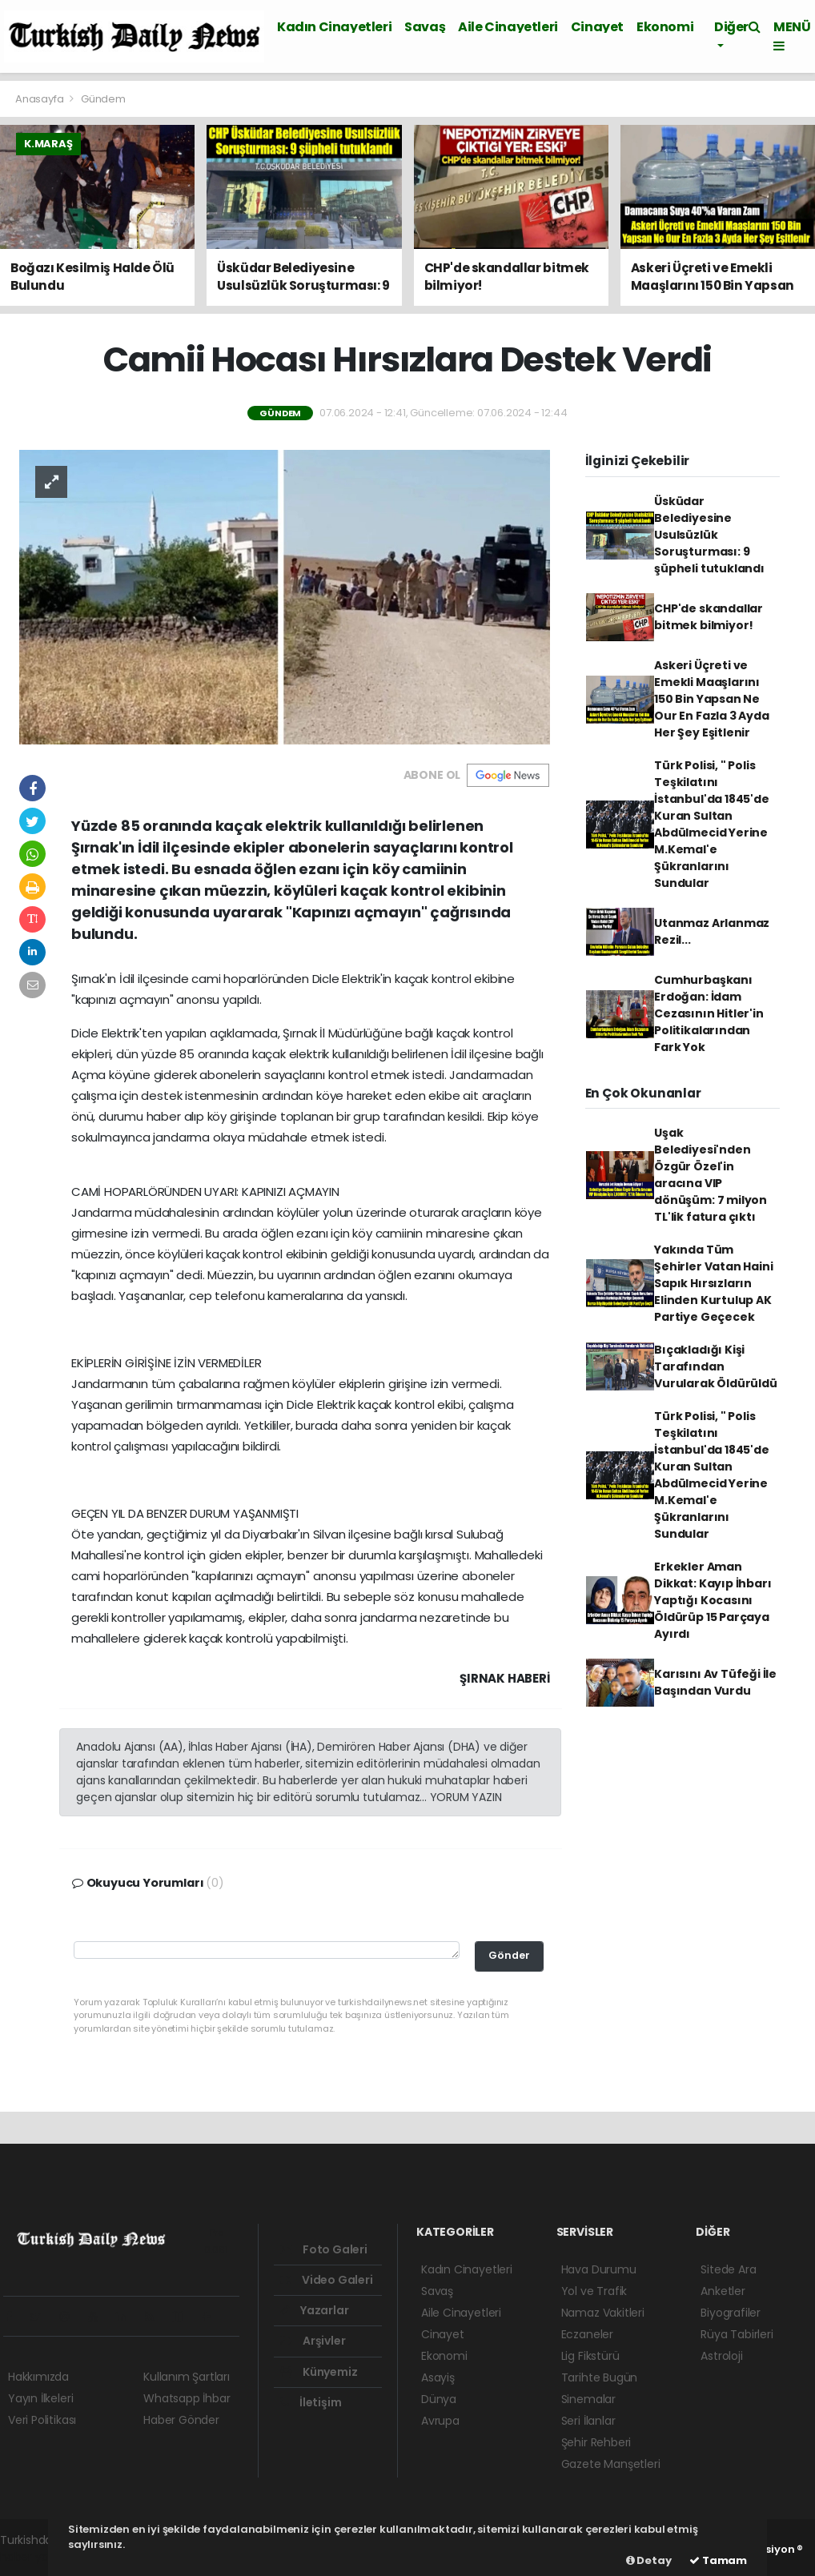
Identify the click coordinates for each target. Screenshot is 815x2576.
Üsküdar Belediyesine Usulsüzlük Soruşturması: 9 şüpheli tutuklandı (709, 534)
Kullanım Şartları (186, 2377)
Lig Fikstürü (590, 2356)
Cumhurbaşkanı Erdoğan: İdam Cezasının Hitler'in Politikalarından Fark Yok (708, 1013)
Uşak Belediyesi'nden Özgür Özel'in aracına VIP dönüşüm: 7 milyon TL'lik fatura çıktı (710, 1175)
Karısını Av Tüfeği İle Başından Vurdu (715, 1682)
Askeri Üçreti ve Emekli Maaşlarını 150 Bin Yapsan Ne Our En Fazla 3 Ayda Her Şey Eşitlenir (711, 698)
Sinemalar (588, 2399)
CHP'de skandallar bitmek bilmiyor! (708, 616)
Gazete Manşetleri (610, 2464)
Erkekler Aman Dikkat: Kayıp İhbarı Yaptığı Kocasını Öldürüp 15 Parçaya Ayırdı (712, 1600)
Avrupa (440, 2421)
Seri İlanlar (588, 2421)
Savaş (424, 27)
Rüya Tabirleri (737, 2334)
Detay (649, 2560)
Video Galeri (326, 2280)
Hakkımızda (38, 2377)
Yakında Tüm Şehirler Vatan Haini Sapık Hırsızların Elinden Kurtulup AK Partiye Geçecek (713, 1283)
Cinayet (597, 27)
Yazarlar (314, 2310)
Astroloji (721, 2356)
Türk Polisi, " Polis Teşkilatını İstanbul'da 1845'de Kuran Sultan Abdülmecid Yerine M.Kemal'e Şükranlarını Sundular (711, 824)
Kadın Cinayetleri (334, 27)
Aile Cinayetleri (508, 27)
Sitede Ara (728, 2269)
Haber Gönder (181, 2420)
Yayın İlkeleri (40, 2398)
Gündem (103, 98)
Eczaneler (587, 2334)
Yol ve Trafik (594, 2291)
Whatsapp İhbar (186, 2398)
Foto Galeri (323, 2249)
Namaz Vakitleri (602, 2313)
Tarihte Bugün (599, 2377)
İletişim (310, 2402)
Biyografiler (731, 2313)
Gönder (509, 1955)
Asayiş (438, 2377)
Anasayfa (40, 98)
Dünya (438, 2399)
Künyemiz (318, 2372)
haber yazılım (36, 2557)
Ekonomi (664, 27)
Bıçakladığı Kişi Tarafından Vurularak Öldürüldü (715, 1366)
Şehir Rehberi (596, 2442)
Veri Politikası (42, 2420)
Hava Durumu (598, 2269)
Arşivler (312, 2341)
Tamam (718, 2560)
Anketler (723, 2291)
